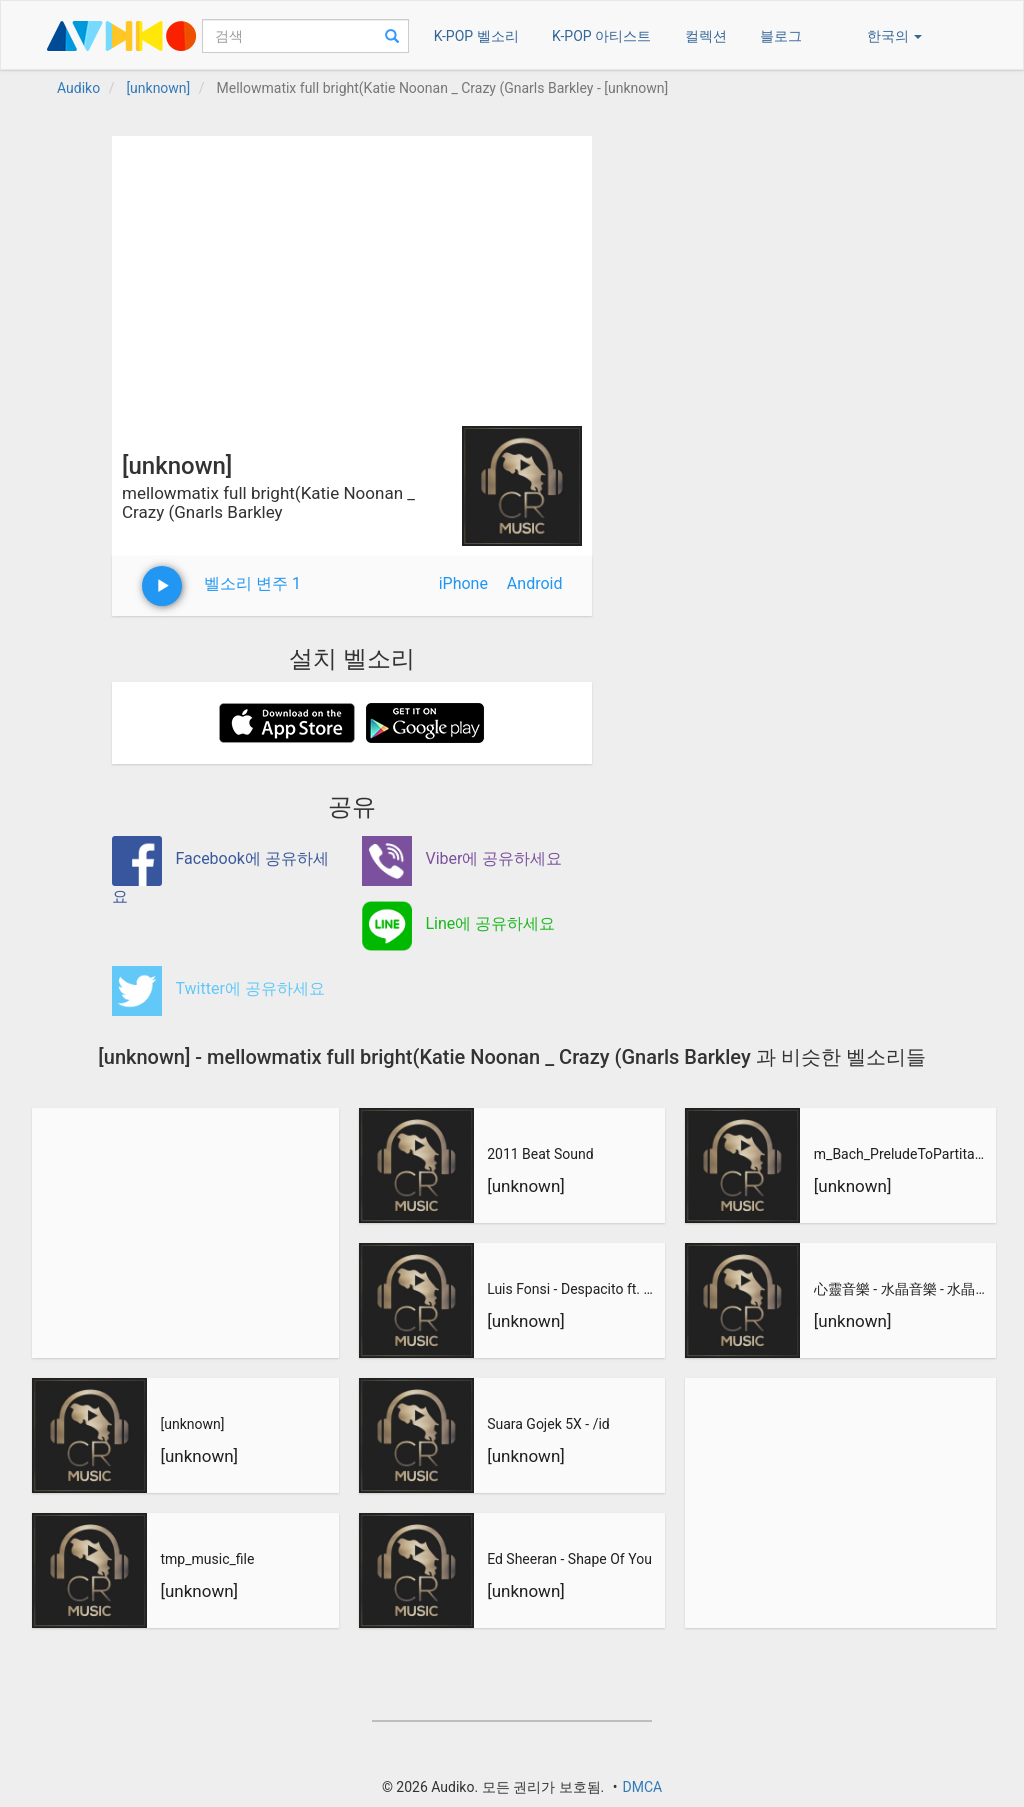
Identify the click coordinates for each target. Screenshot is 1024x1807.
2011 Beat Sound (540, 1154)
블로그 (781, 36)
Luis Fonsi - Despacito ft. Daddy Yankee (574, 1289)
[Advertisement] (352, 276)
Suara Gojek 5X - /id (548, 1424)
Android (535, 583)
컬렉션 (706, 36)
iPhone (463, 583)
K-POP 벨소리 (476, 36)
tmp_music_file (207, 1559)
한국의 (894, 36)
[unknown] (192, 1424)
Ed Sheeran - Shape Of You (569, 1559)
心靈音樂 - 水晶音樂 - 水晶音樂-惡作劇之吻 (902, 1289)
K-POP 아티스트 (601, 36)
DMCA (642, 1787)
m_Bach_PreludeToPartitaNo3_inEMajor (902, 1154)
